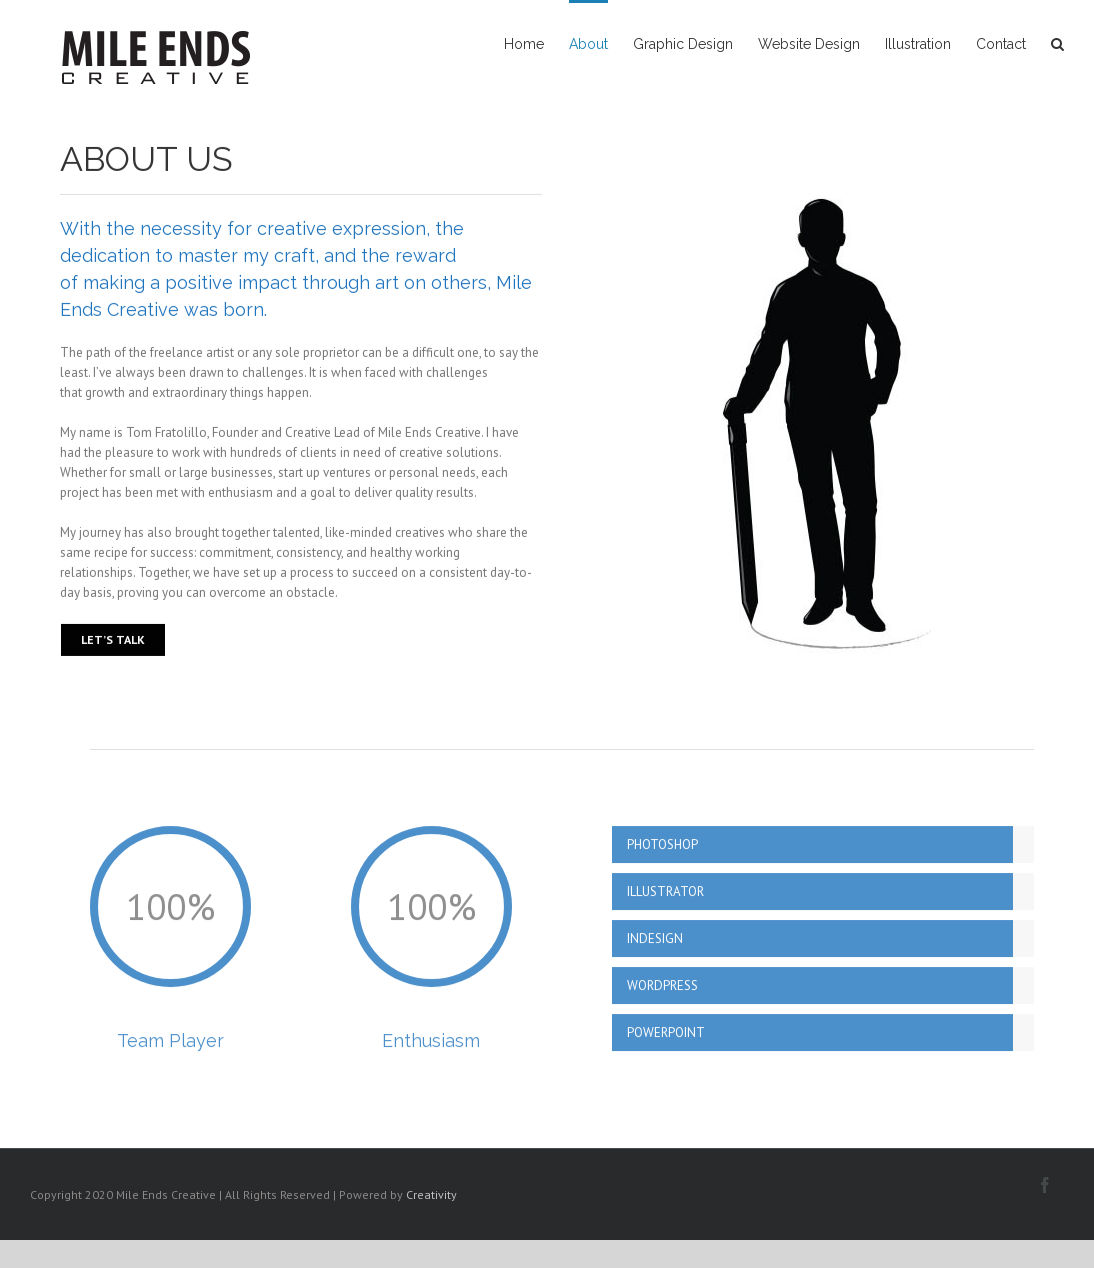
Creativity (431, 1194)
